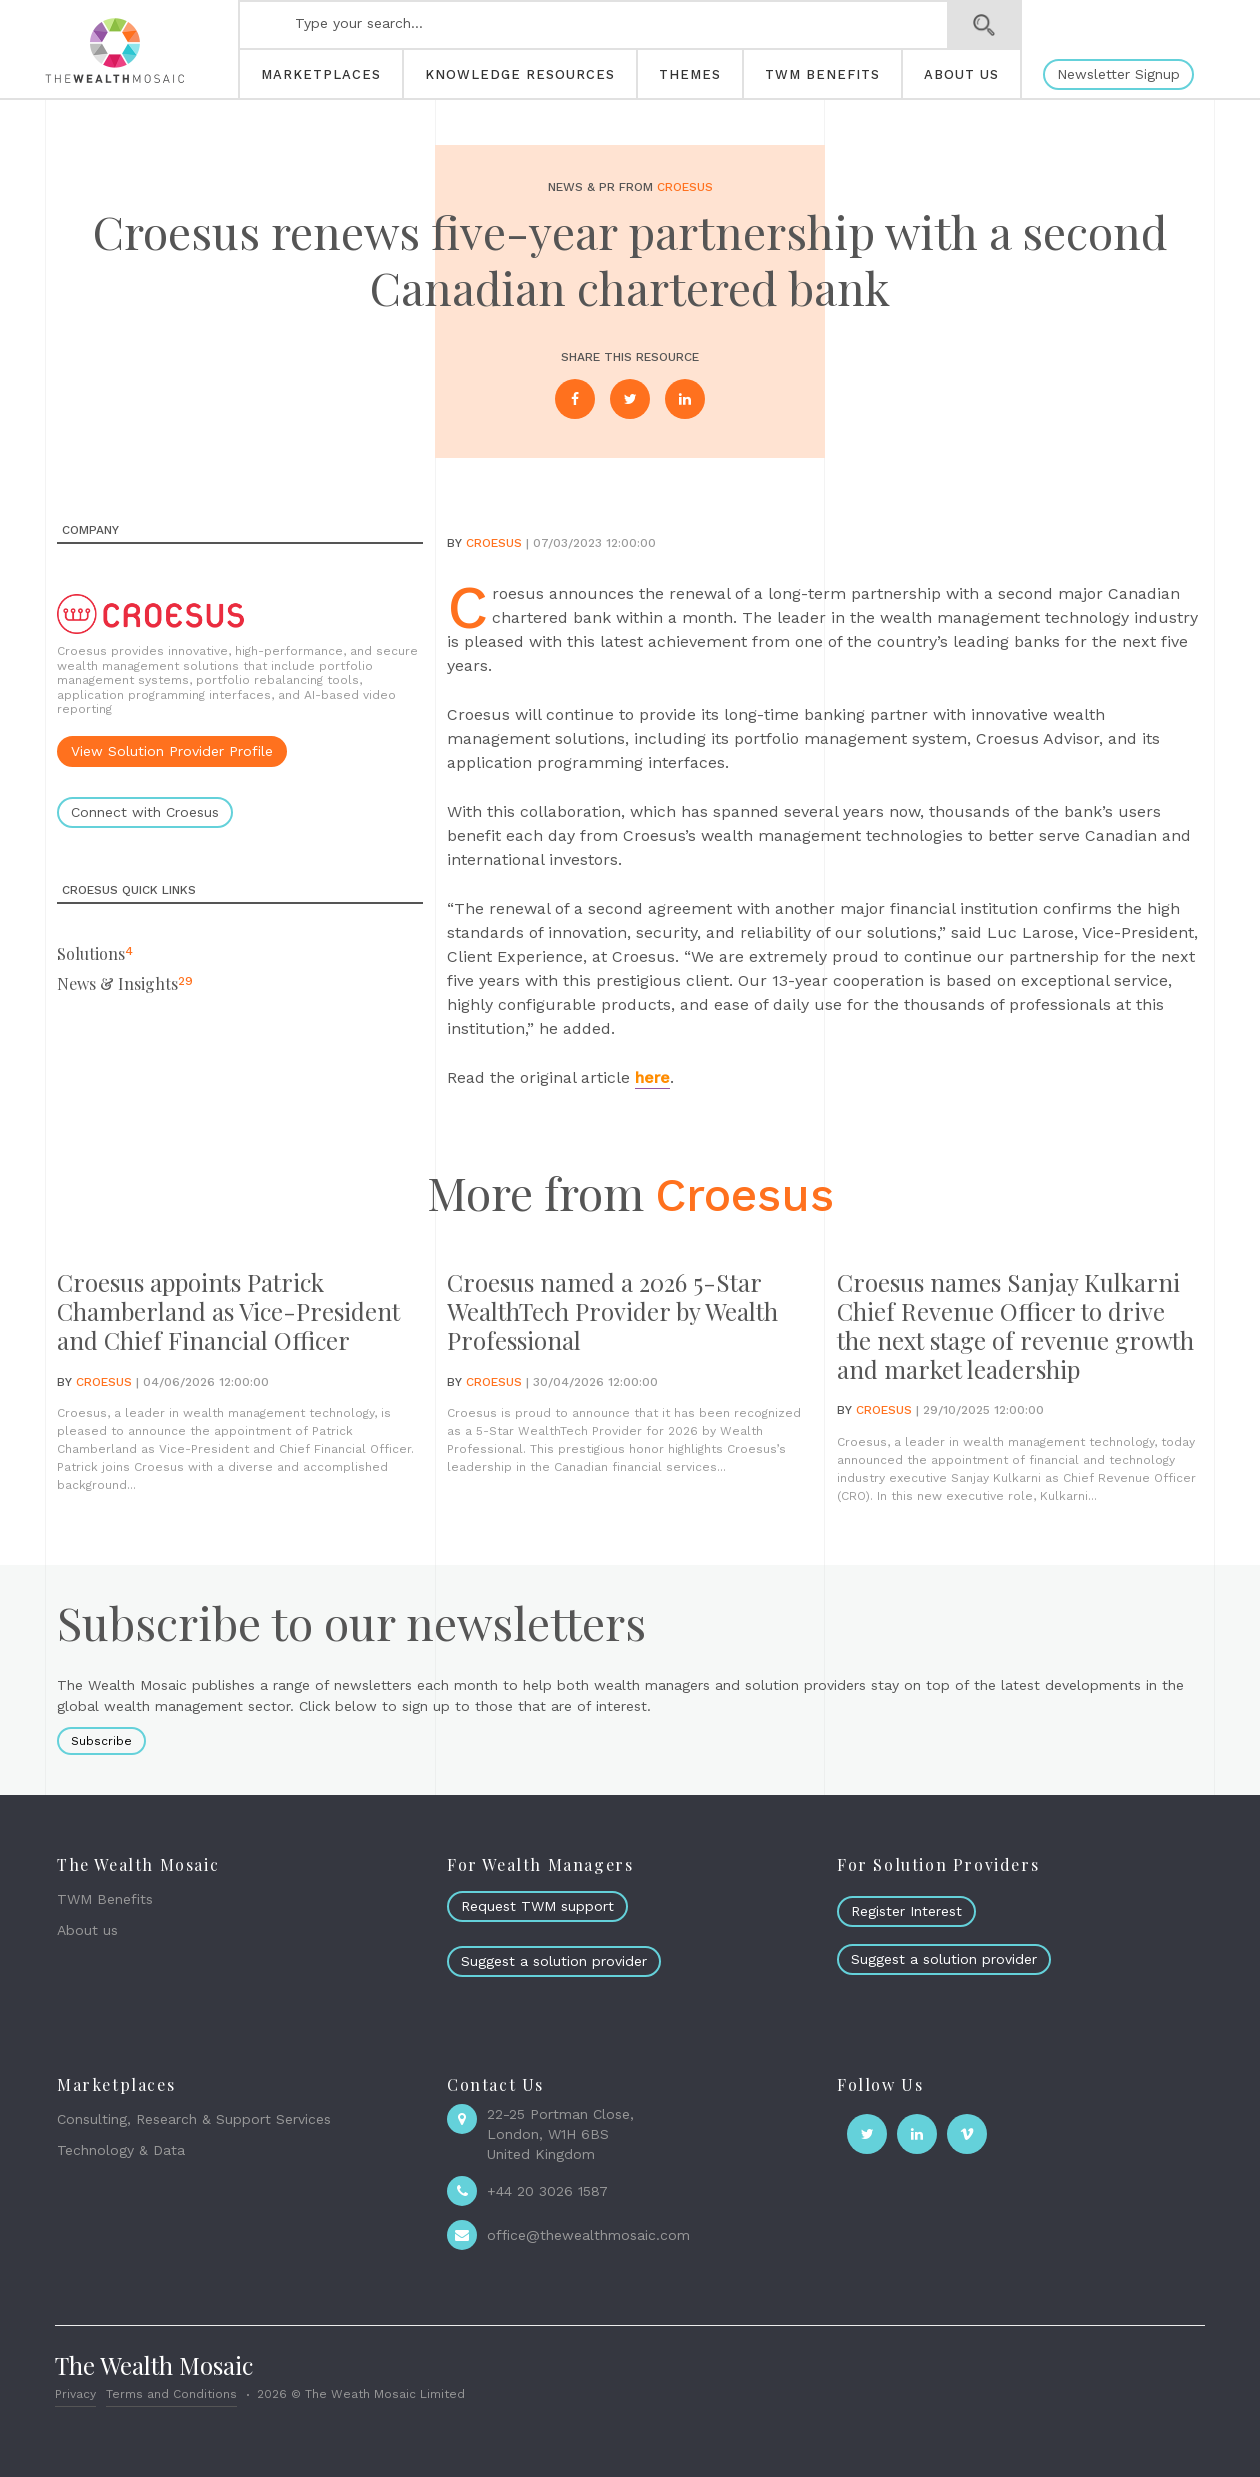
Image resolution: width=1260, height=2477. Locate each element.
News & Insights (117, 983)
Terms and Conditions (171, 2394)
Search (984, 25)
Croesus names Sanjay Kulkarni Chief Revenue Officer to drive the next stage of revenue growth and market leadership (1015, 1325)
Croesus (685, 187)
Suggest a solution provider (554, 1961)
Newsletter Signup (1118, 74)
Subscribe (101, 1741)
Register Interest (906, 1911)
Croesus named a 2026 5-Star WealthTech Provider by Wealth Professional (612, 1311)
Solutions (91, 953)
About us (87, 1930)
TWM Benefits (105, 1899)
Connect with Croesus (145, 812)
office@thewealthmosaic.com (588, 2235)
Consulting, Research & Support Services (194, 2119)
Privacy (75, 2394)
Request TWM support (537, 1906)
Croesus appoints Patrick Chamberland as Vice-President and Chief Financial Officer (228, 1311)
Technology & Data (121, 2150)
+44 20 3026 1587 (547, 2191)
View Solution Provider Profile (172, 751)
